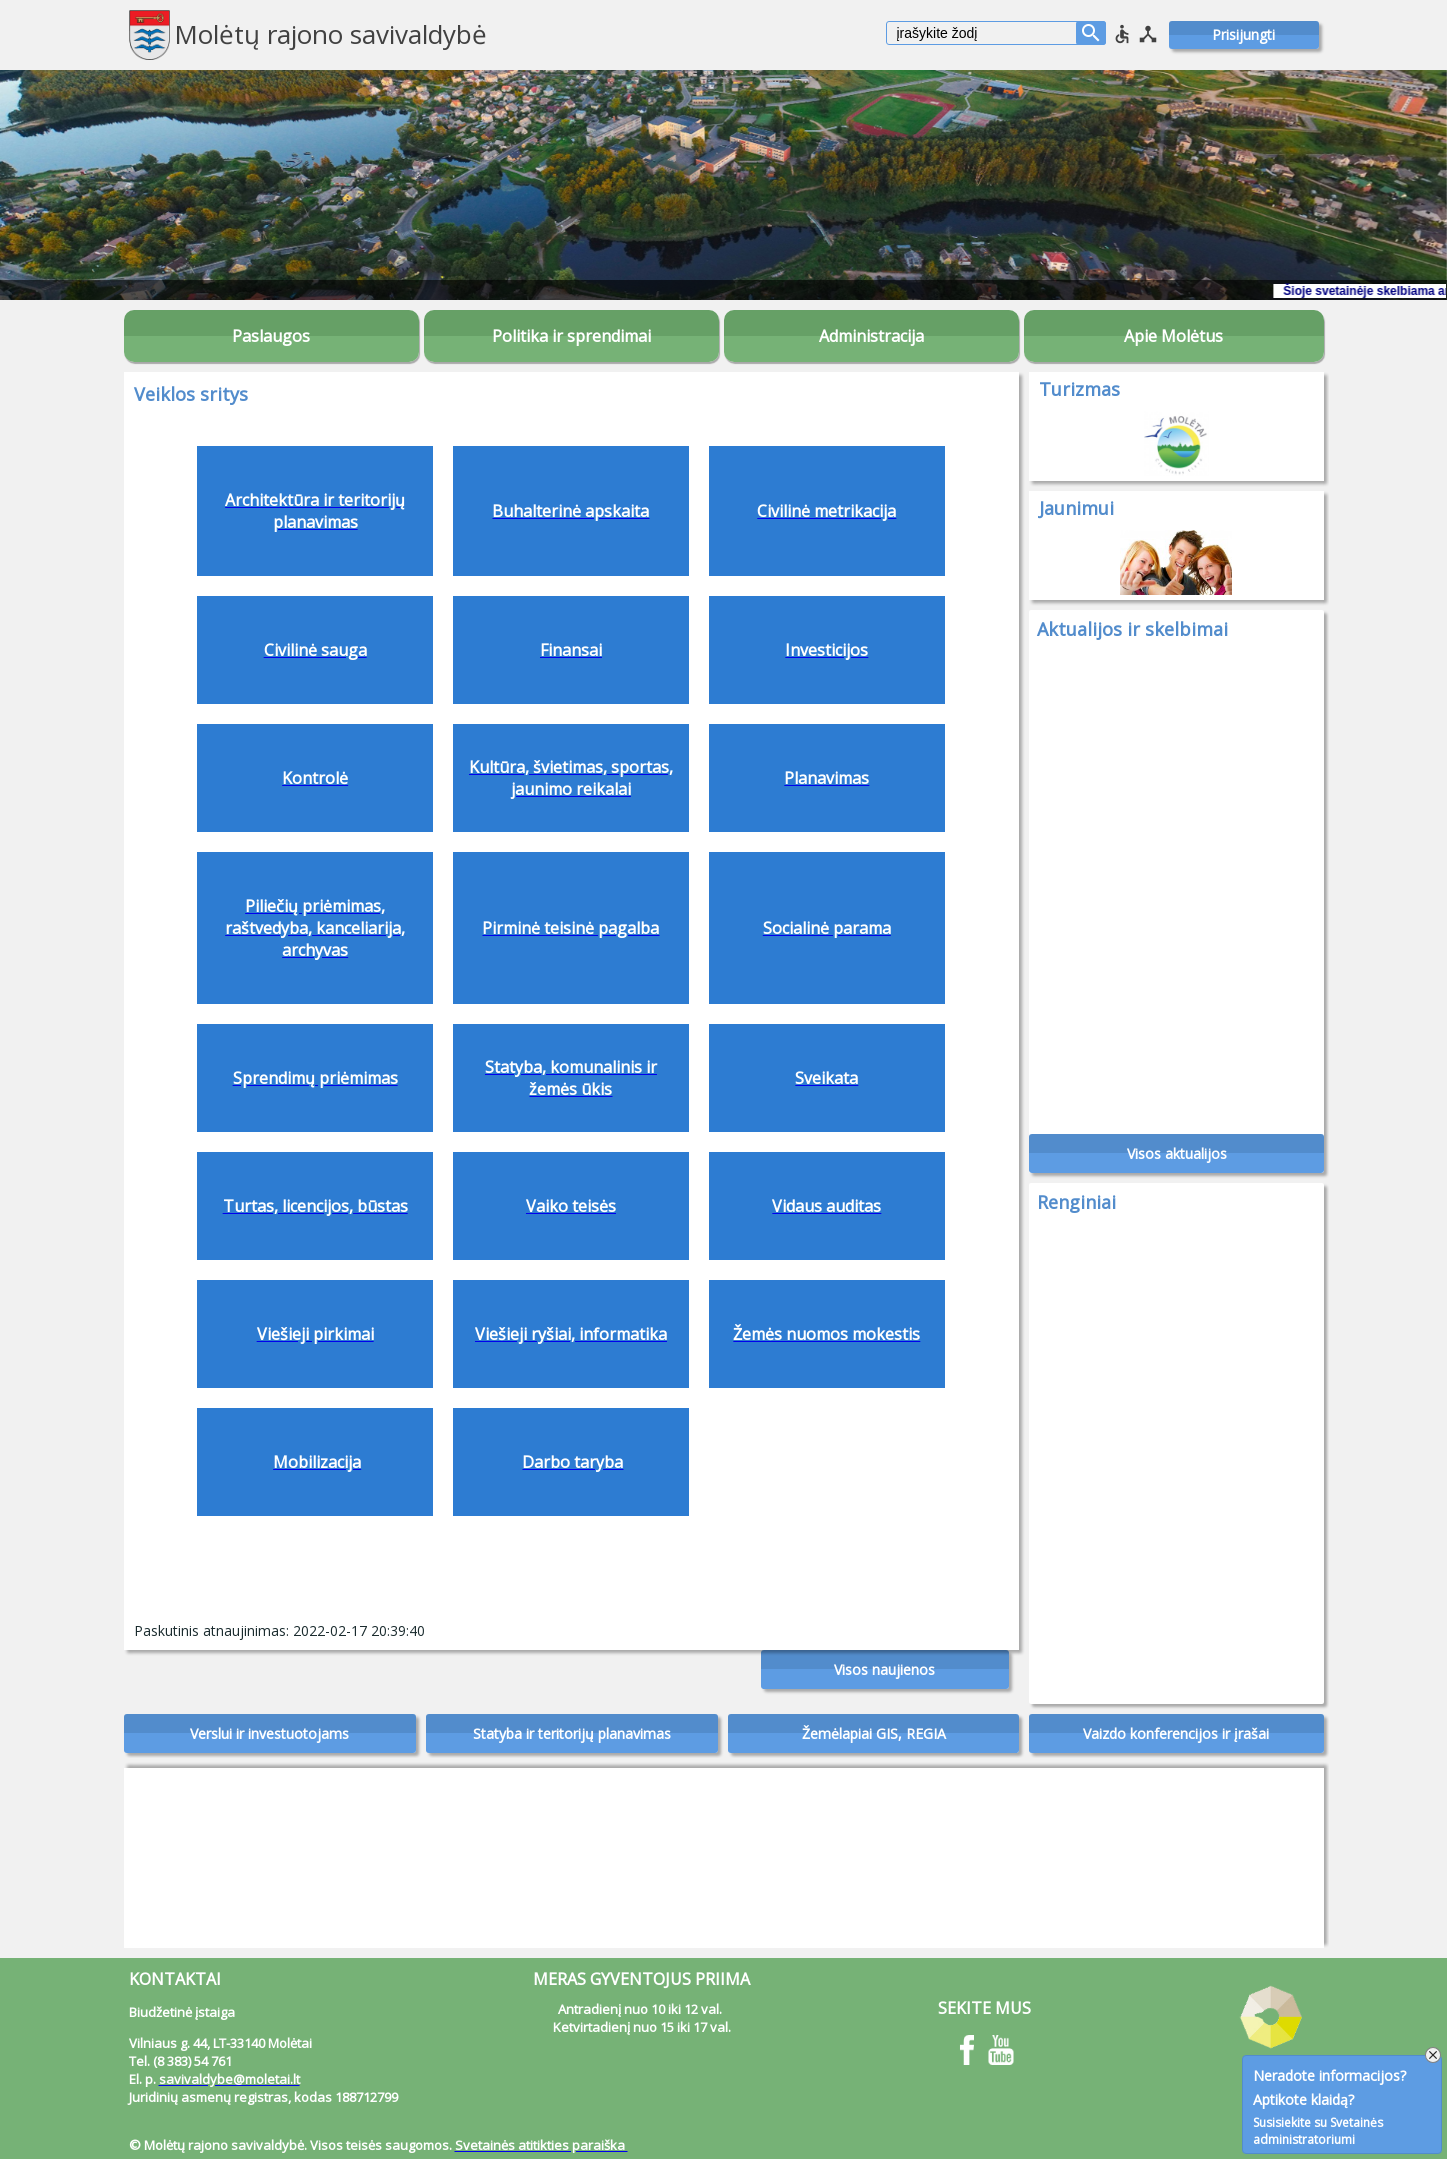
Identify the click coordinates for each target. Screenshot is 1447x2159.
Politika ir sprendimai (571, 336)
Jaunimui (1076, 508)
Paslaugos (271, 336)
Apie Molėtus (1173, 336)
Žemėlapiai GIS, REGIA (874, 1733)
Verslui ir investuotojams (269, 1733)
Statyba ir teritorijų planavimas (572, 1733)
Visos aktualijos (1177, 1153)
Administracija (871, 336)
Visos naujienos (884, 1669)
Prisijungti (1243, 34)
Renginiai (1076, 1202)
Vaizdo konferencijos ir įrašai (1176, 1733)
